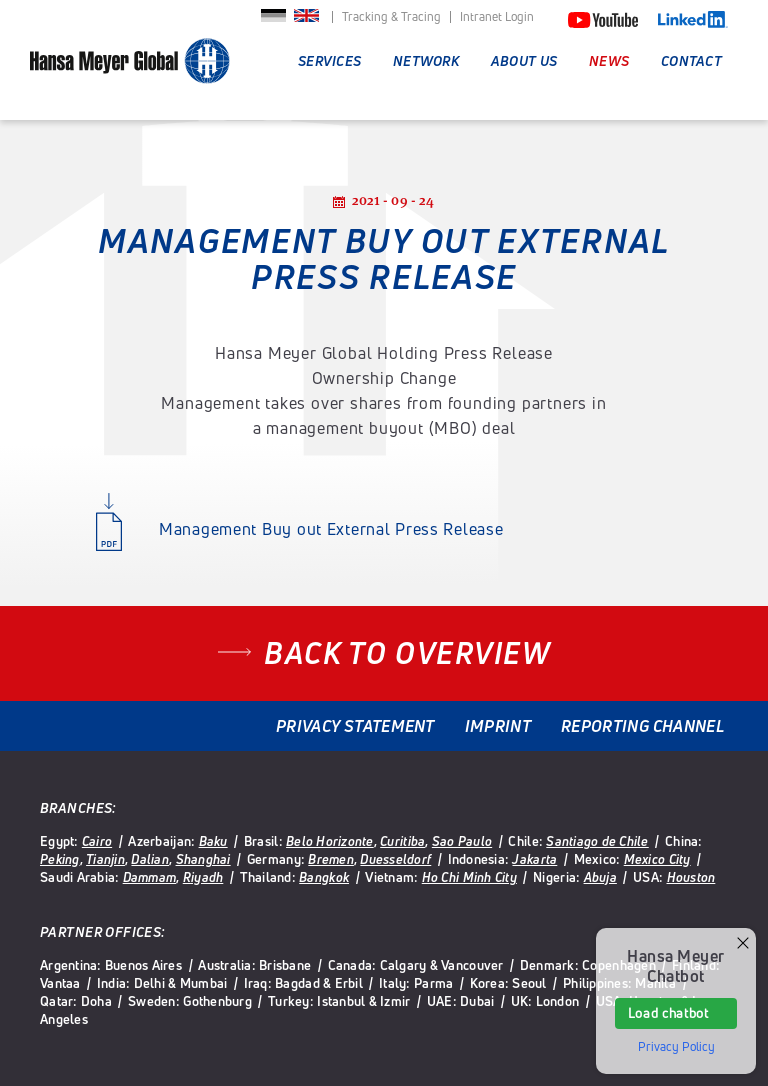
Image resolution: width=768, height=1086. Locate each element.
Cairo (97, 841)
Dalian (150, 859)
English (306, 21)
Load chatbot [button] (668, 1013)
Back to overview (407, 653)
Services (329, 60)
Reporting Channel (642, 726)
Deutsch (273, 21)
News (609, 60)
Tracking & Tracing (391, 17)
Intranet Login (497, 17)
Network (426, 60)
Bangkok (324, 877)
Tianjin (105, 859)
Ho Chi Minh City (469, 877)
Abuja (600, 877)
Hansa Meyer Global (130, 71)
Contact (691, 60)
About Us (524, 60)
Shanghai (203, 859)
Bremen (331, 859)
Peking (60, 859)
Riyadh (203, 877)
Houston (691, 877)
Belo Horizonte (330, 841)
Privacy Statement (355, 726)
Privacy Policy (676, 1047)
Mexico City (657, 859)
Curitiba (402, 841)
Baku (213, 841)
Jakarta (534, 859)
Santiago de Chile (597, 841)
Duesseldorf (395, 859)
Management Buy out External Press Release (331, 529)
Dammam (150, 877)
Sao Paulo (462, 841)
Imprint (498, 726)
